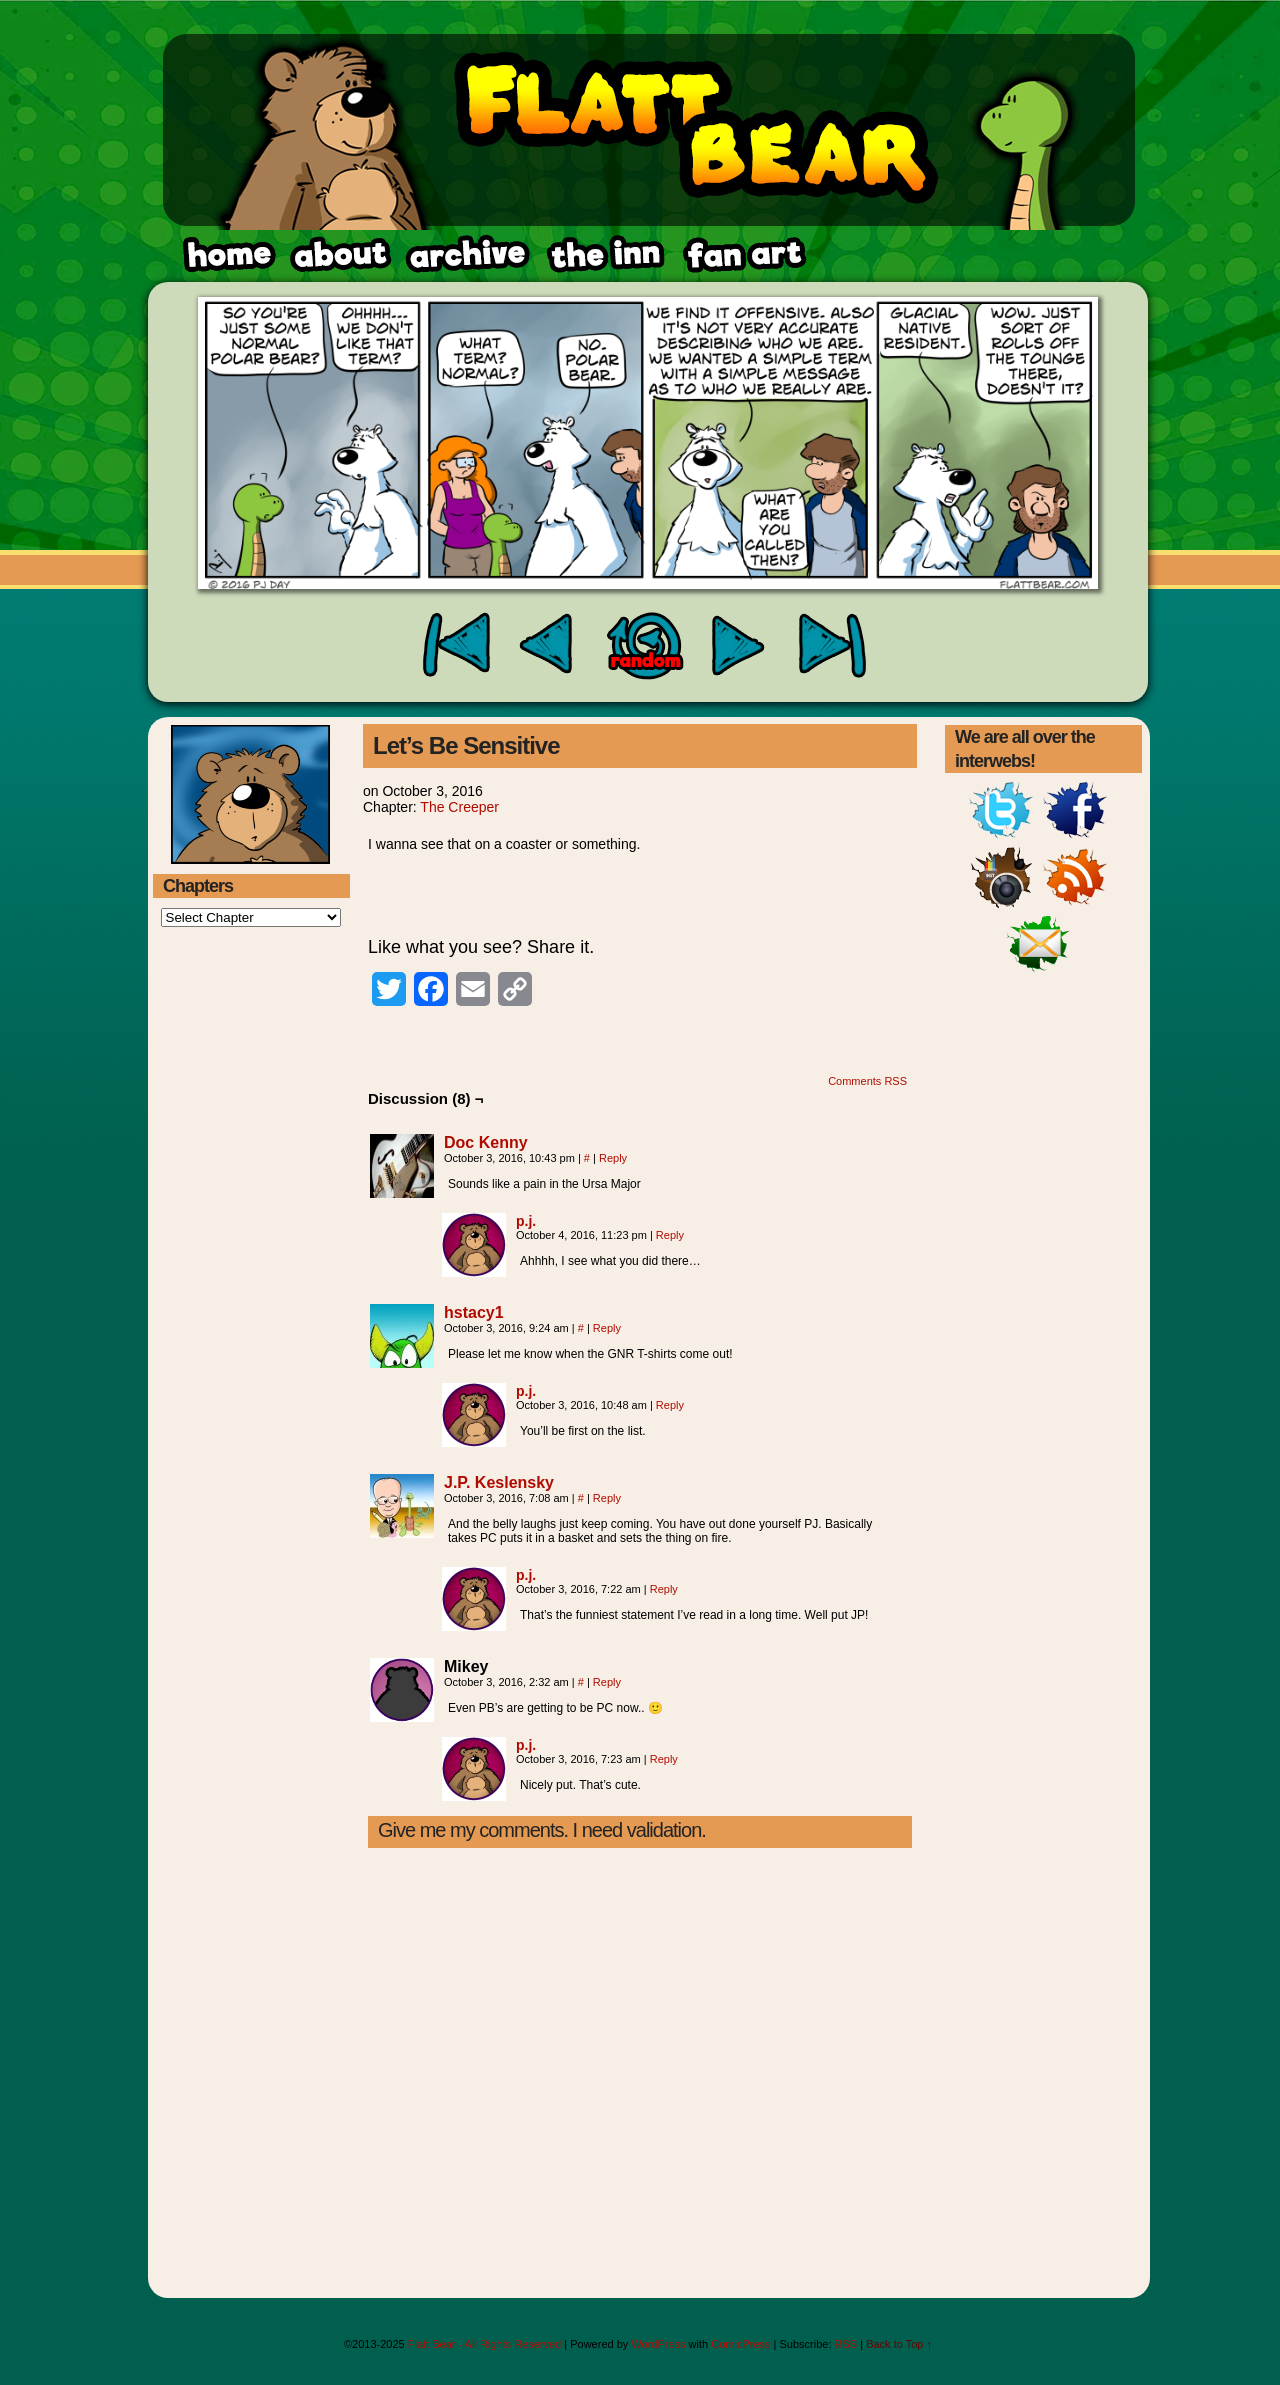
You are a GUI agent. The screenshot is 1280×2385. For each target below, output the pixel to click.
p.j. (526, 1221)
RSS (846, 2344)
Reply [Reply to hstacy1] (607, 1328)
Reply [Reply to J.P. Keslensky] (607, 1498)
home (228, 254)
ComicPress (740, 2344)
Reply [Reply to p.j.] (670, 1235)
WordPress (658, 2344)
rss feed (742, 254)
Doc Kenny (486, 1142)
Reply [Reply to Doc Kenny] (613, 1158)
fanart (605, 254)
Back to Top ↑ (899, 2344)
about (341, 254)
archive (466, 254)
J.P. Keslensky (499, 1482)
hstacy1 (474, 1312)
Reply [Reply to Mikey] (607, 1682)
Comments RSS (867, 1081)
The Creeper (459, 807)
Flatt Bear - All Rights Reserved (484, 2344)
